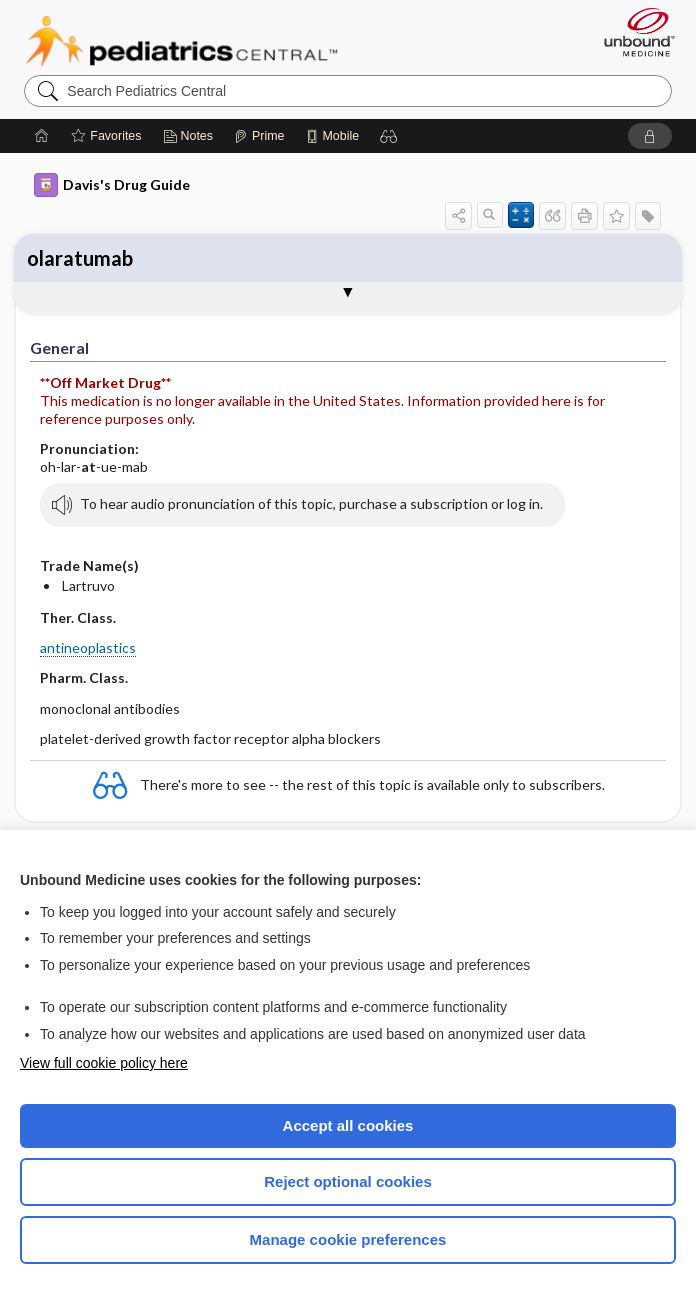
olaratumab (80, 258)
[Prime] (259, 136)
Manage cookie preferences (348, 1239)
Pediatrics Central (181, 41)
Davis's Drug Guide (112, 185)
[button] (389, 136)
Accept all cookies (348, 1125)
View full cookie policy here (104, 1063)
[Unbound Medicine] (633, 32)
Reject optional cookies (348, 1181)
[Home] (42, 136)
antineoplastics (88, 647)
